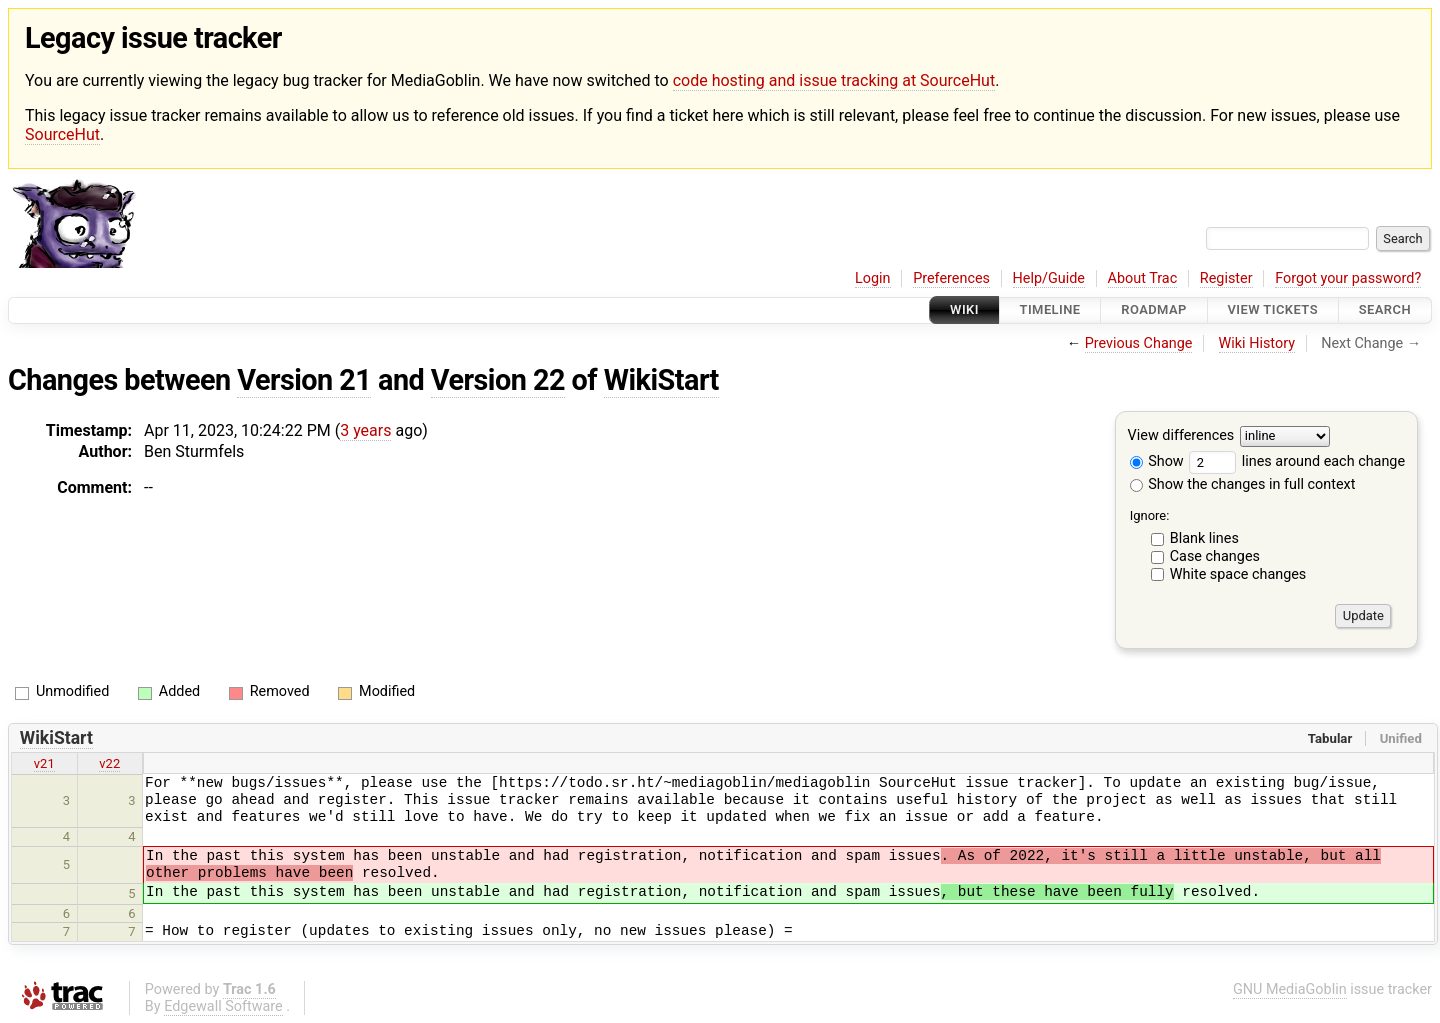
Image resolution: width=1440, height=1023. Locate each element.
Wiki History (1257, 343)
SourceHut (62, 134)
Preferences (951, 278)
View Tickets (1273, 310)
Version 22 (498, 380)
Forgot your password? (1348, 278)
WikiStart (661, 380)
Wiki (964, 310)
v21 (44, 763)
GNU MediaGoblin (1290, 989)
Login (873, 278)
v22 (109, 763)
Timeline (1050, 310)
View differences (1181, 435)
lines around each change (1297, 461)
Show (1157, 461)
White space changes (1238, 574)
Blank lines (1204, 538)
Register (1226, 278)
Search (1385, 310)
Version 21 (304, 380)
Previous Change (1139, 343)
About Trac (1143, 278)
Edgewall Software (223, 1006)
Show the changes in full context (1243, 484)
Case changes (1215, 556)
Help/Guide (1049, 278)
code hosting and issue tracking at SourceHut (834, 80)
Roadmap (1154, 310)
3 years (365, 430)
